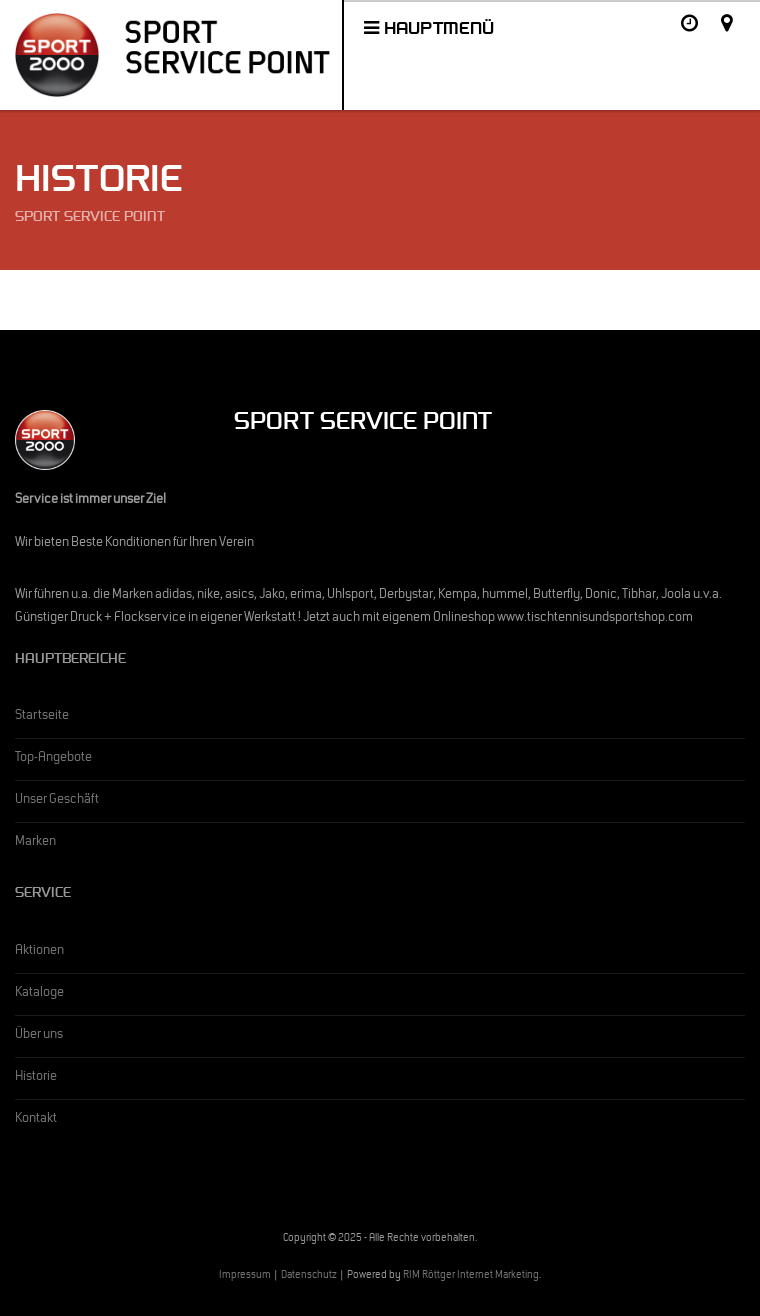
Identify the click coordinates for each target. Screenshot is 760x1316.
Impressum (245, 1276)
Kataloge (39, 994)
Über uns (39, 1036)
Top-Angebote (53, 759)
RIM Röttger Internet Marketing (471, 1276)
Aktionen (39, 952)
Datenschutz (309, 1276)
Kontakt (36, 1120)
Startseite (42, 717)
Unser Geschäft (57, 801)
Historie (36, 1078)
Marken (35, 843)
